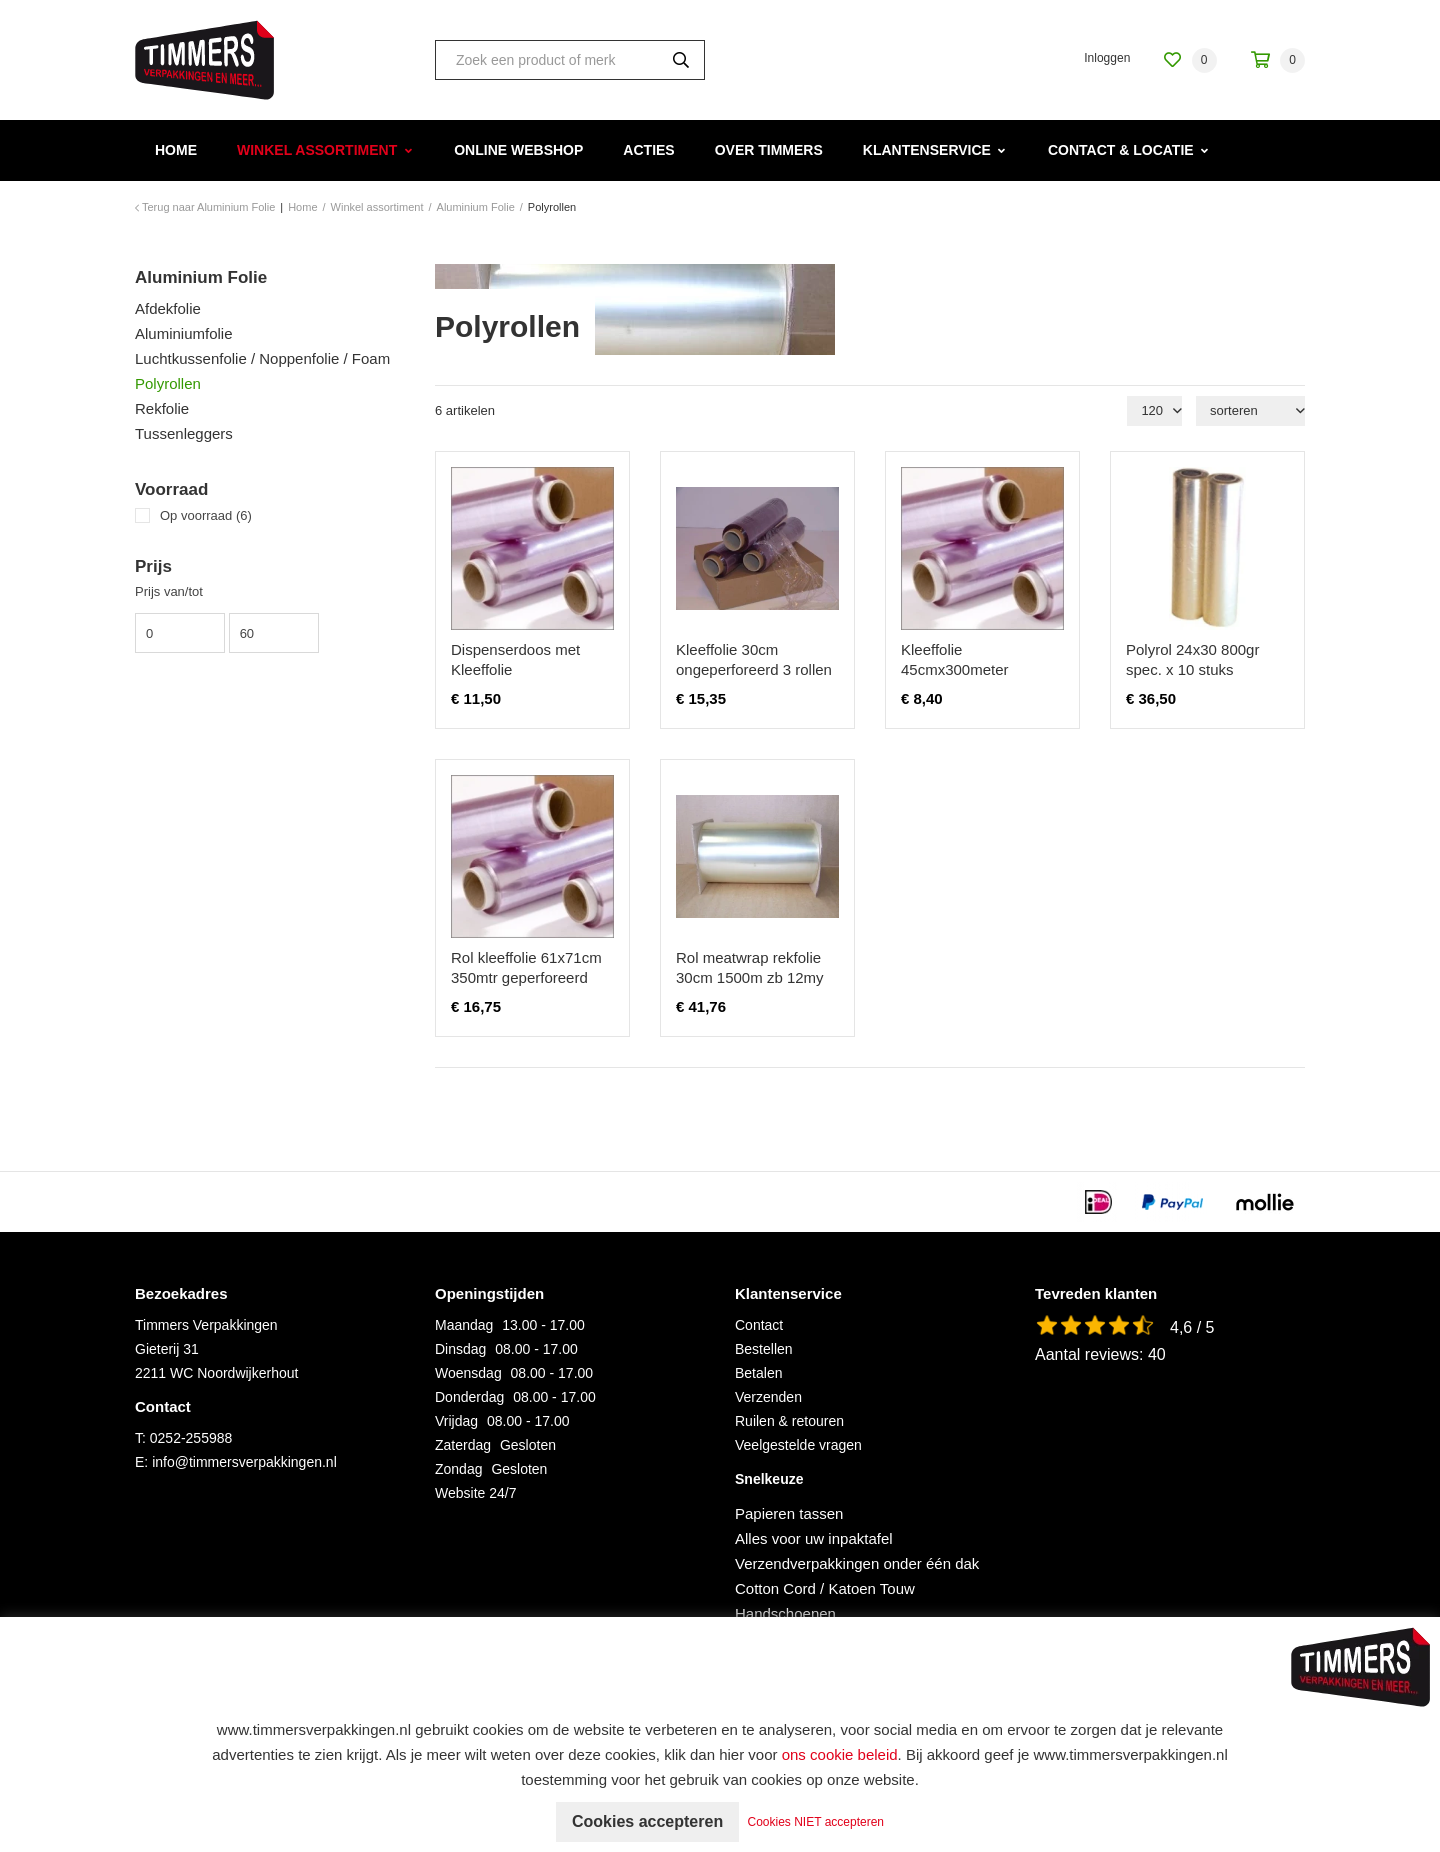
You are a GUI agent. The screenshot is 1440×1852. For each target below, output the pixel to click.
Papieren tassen (789, 1513)
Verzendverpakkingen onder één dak (857, 1563)
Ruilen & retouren (789, 1421)
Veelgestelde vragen (798, 1445)
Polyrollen (168, 383)
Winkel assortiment (317, 150)
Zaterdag (463, 1445)
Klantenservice (927, 150)
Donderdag (469, 1397)
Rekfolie (162, 408)
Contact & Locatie (1121, 150)
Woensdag (468, 1373)
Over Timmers (769, 150)
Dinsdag (460, 1349)
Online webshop (518, 150)
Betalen (758, 1373)
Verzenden (768, 1397)
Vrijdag (456, 1421)
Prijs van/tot (169, 591)
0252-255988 (191, 1438)
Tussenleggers (184, 433)
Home (176, 150)
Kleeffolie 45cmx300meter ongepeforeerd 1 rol (966, 669)
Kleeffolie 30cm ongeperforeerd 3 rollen (754, 659)
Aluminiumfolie (184, 333)
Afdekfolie (168, 308)
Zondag (458, 1469)
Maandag (464, 1325)
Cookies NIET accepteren (816, 1822)
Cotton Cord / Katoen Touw (825, 1588)
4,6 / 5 (1192, 1327)
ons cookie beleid (840, 1754)
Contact (759, 1325)
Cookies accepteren (647, 1821)
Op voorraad (206, 515)
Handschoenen (785, 1613)
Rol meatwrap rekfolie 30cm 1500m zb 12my (750, 967)
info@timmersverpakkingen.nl (244, 1462)
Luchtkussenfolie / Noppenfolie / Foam (262, 358)
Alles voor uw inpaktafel (814, 1538)
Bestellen (764, 1349)
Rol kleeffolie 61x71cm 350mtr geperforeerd (526, 967)
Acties (648, 150)
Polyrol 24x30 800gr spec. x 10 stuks (1192, 659)
